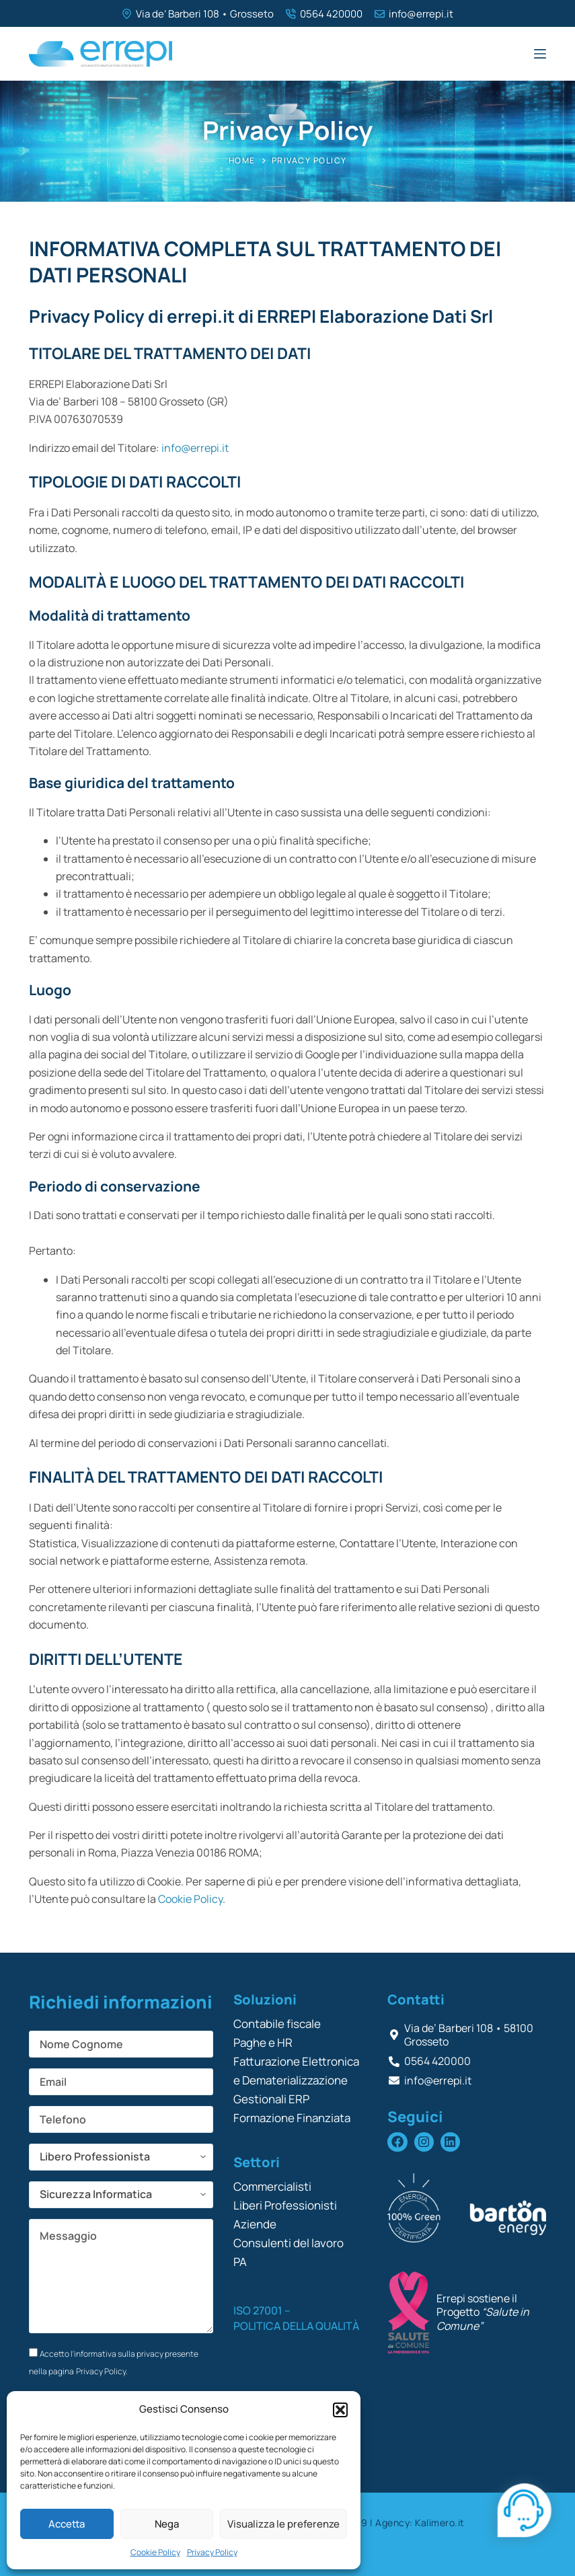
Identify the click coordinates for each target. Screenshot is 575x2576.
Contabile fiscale (277, 2023)
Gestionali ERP (271, 2099)
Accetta (66, 2524)
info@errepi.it (421, 14)
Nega (167, 2524)
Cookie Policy (155, 2552)
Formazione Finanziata (291, 2117)
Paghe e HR (263, 2042)
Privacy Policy (212, 2552)
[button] (340, 2410)
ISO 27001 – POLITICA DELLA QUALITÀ (296, 2318)
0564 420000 (331, 14)
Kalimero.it (440, 2522)
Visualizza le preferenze (283, 2524)
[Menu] (540, 54)
